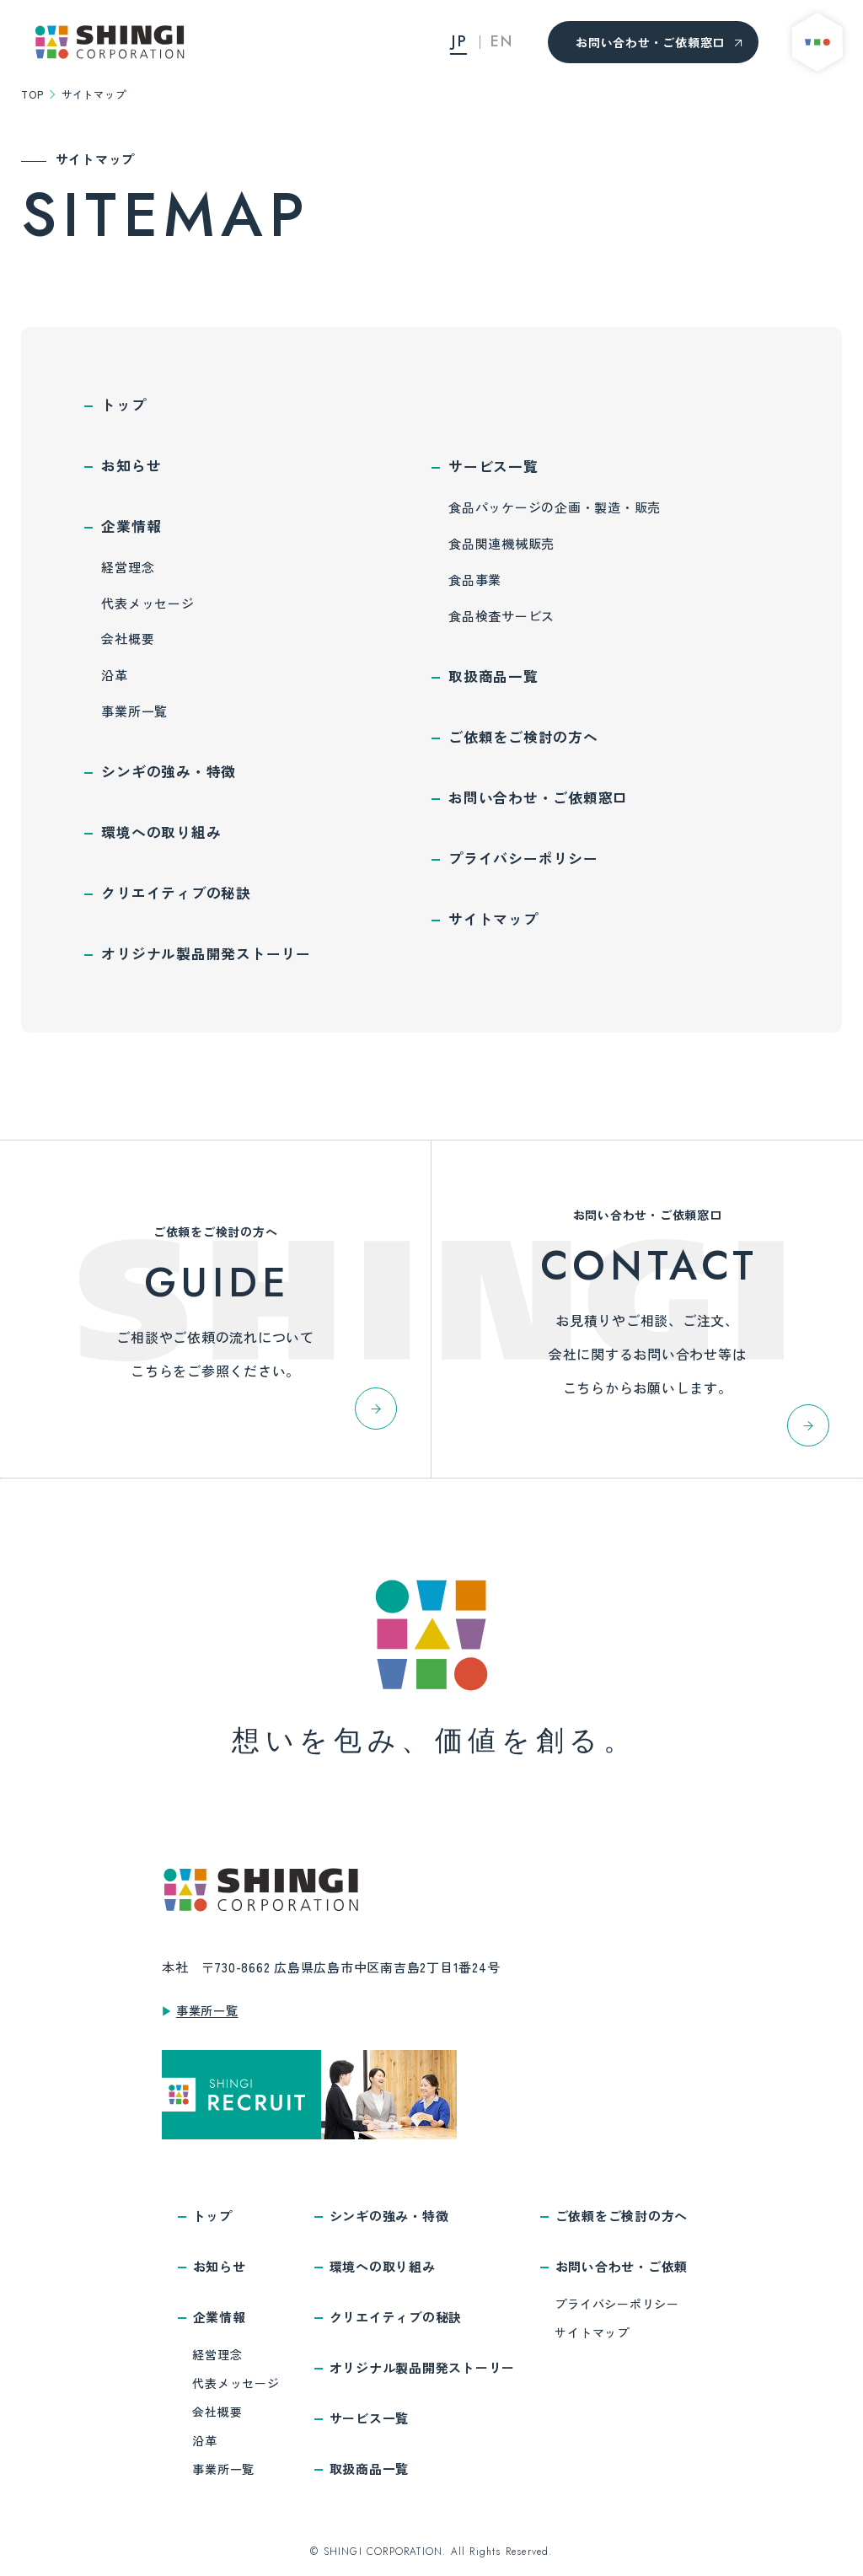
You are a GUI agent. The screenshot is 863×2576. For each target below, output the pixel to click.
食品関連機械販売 (501, 543)
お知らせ (131, 465)
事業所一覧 (134, 711)
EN (502, 41)
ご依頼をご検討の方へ (523, 737)
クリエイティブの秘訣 (176, 893)
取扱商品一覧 (493, 676)
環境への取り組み (161, 832)
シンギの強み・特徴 (168, 771)
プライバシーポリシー (523, 858)
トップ (123, 404)
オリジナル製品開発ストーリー (206, 953)
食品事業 (474, 579)
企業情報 (131, 526)
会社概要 (127, 638)
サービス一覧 (493, 466)
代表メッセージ (147, 603)
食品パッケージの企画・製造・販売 (554, 507)
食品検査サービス (501, 616)
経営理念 (127, 567)
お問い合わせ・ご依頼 (622, 2266)
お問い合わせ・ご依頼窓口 (660, 42)
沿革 (114, 675)
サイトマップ (493, 919)
